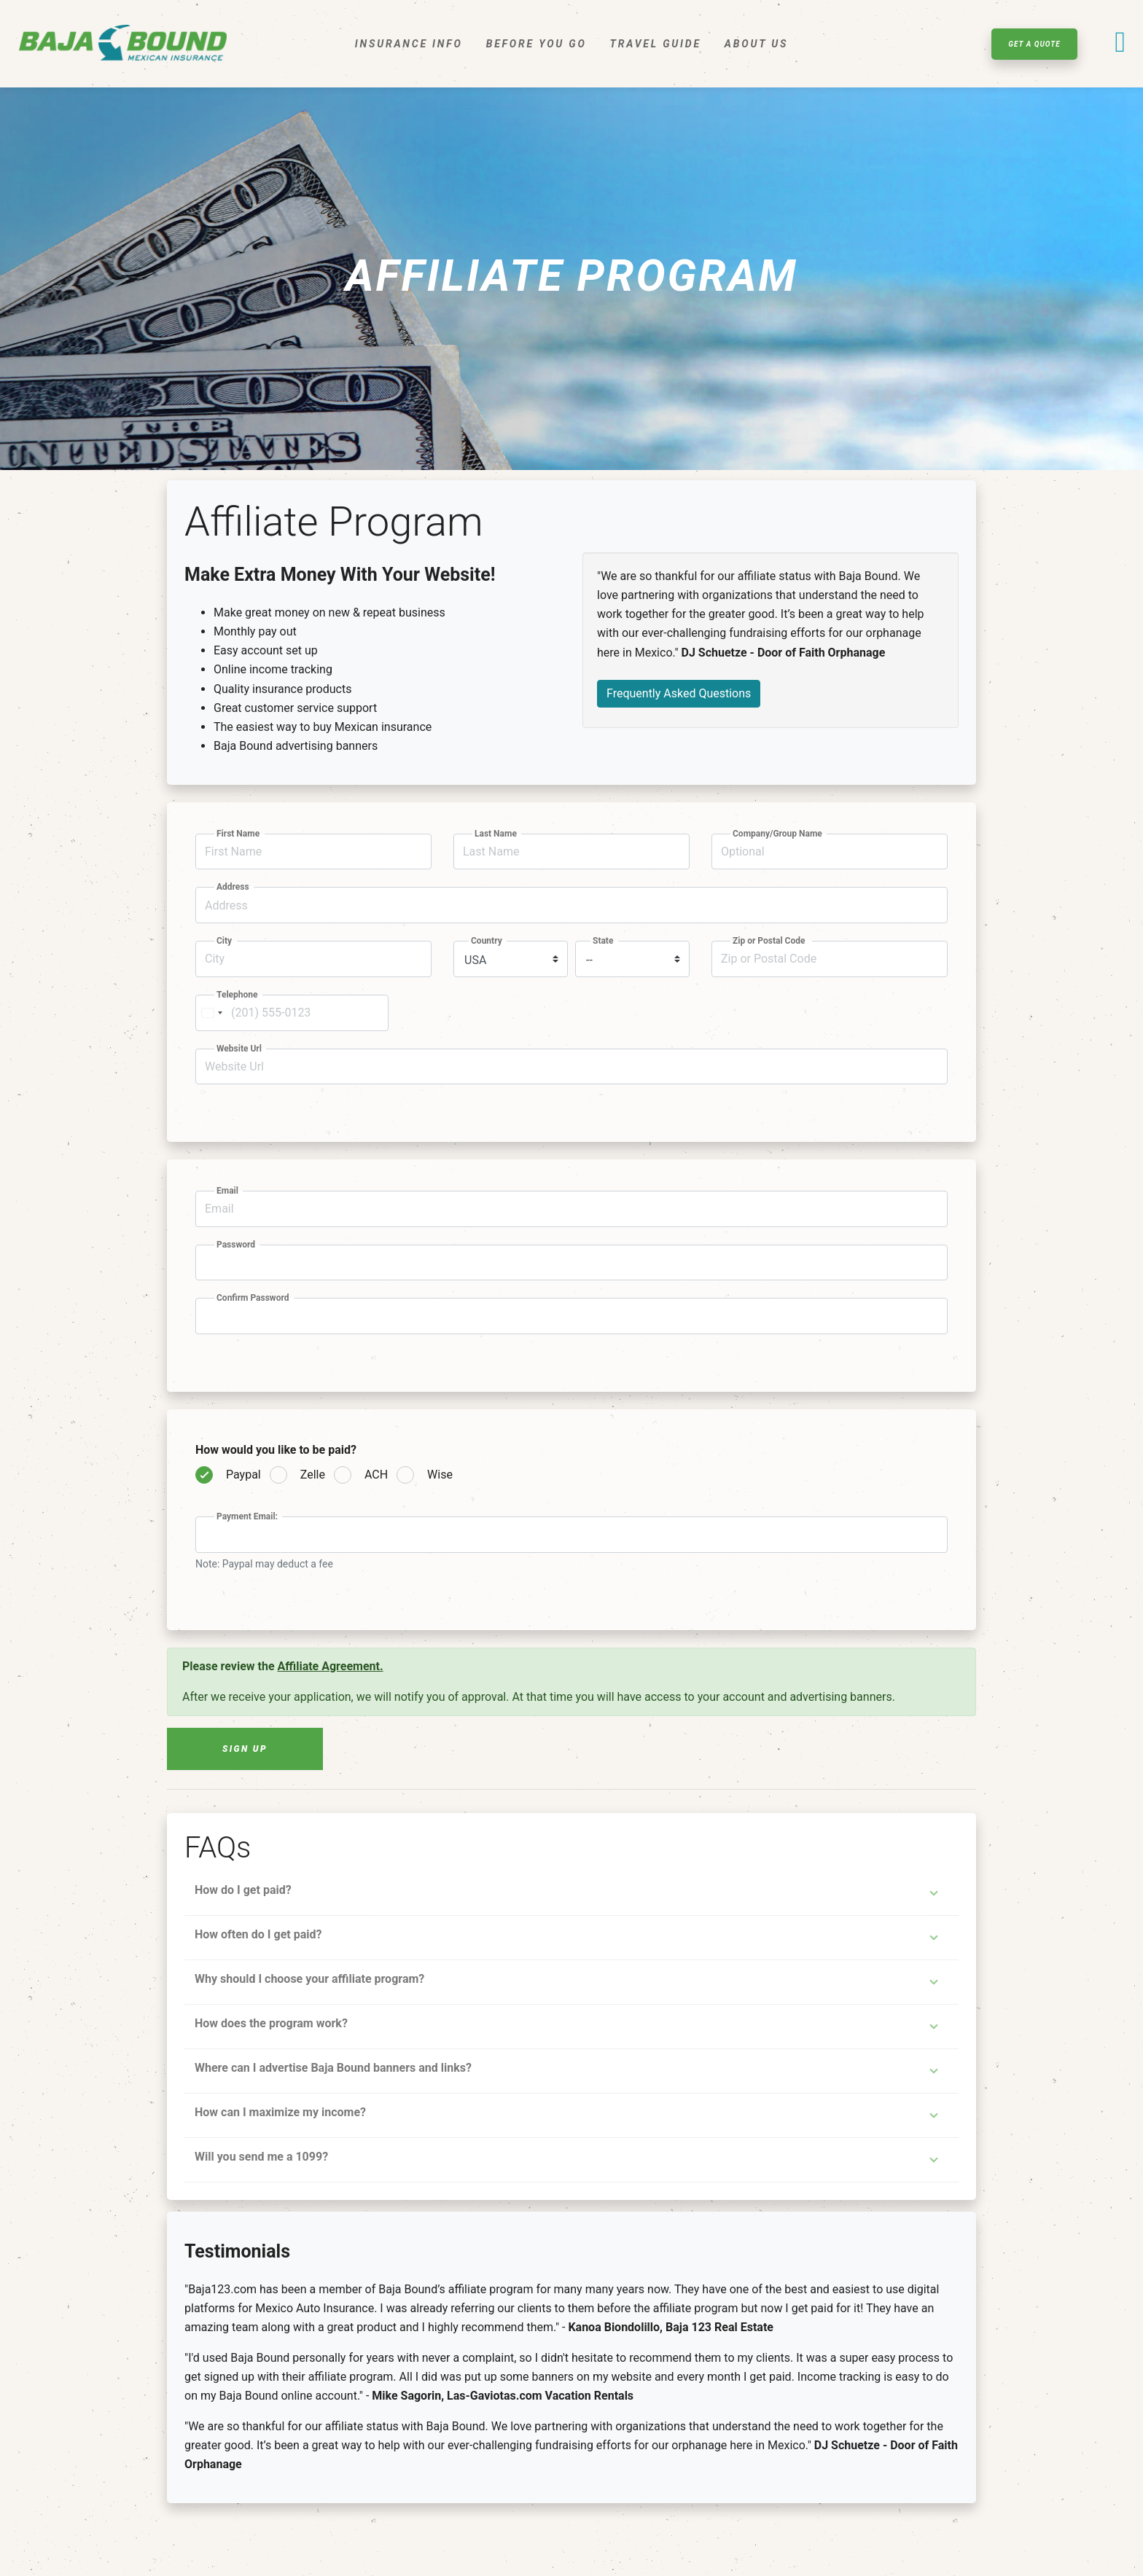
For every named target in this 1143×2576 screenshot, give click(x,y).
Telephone (238, 994)
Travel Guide (655, 44)
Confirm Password (253, 1297)
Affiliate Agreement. (330, 1666)
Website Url (240, 1048)
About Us (756, 44)
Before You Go (536, 44)
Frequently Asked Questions (678, 693)
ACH (376, 1474)
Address (233, 886)
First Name (239, 833)
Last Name (497, 833)
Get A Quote (1034, 44)
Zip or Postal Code (771, 940)
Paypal (243, 1474)
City (225, 940)
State (604, 940)
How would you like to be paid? (277, 1450)
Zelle (312, 1474)
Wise (440, 1474)
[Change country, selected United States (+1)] (211, 1012)
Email (228, 1190)
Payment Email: (248, 1516)
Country (487, 940)
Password (236, 1244)
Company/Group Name (778, 833)
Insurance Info (409, 44)
